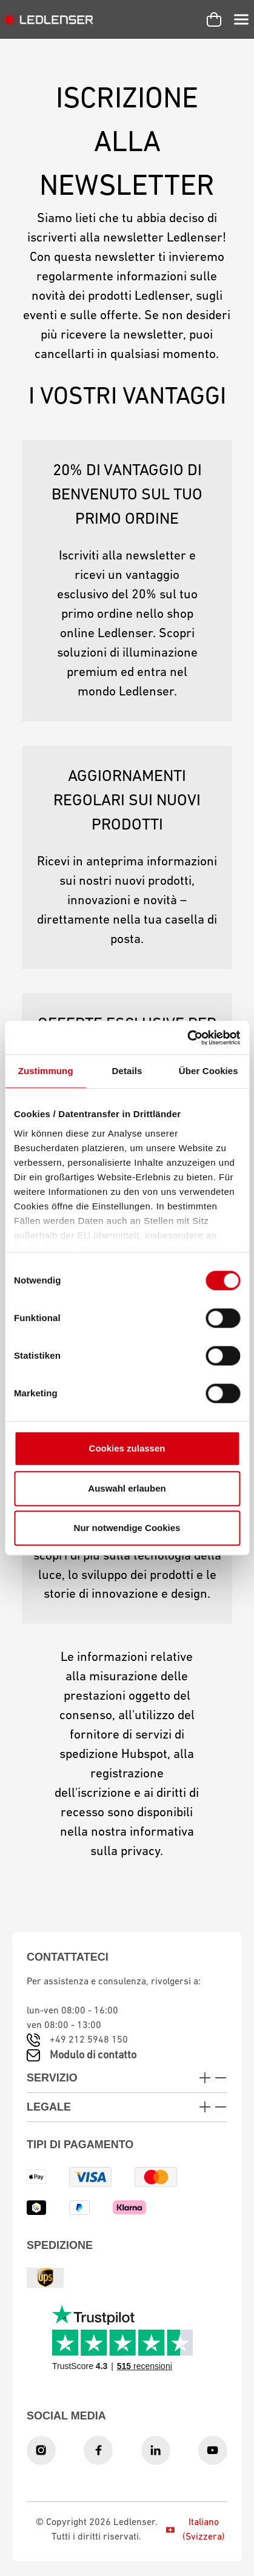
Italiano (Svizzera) (195, 2530)
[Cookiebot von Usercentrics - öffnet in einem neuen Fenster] (187, 1038)
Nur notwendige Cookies (127, 1528)
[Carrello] (214, 19)
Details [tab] (127, 1071)
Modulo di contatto (93, 2055)
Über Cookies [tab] (208, 1071)
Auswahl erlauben (126, 1488)
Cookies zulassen (127, 1448)
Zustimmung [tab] (45, 1071)
